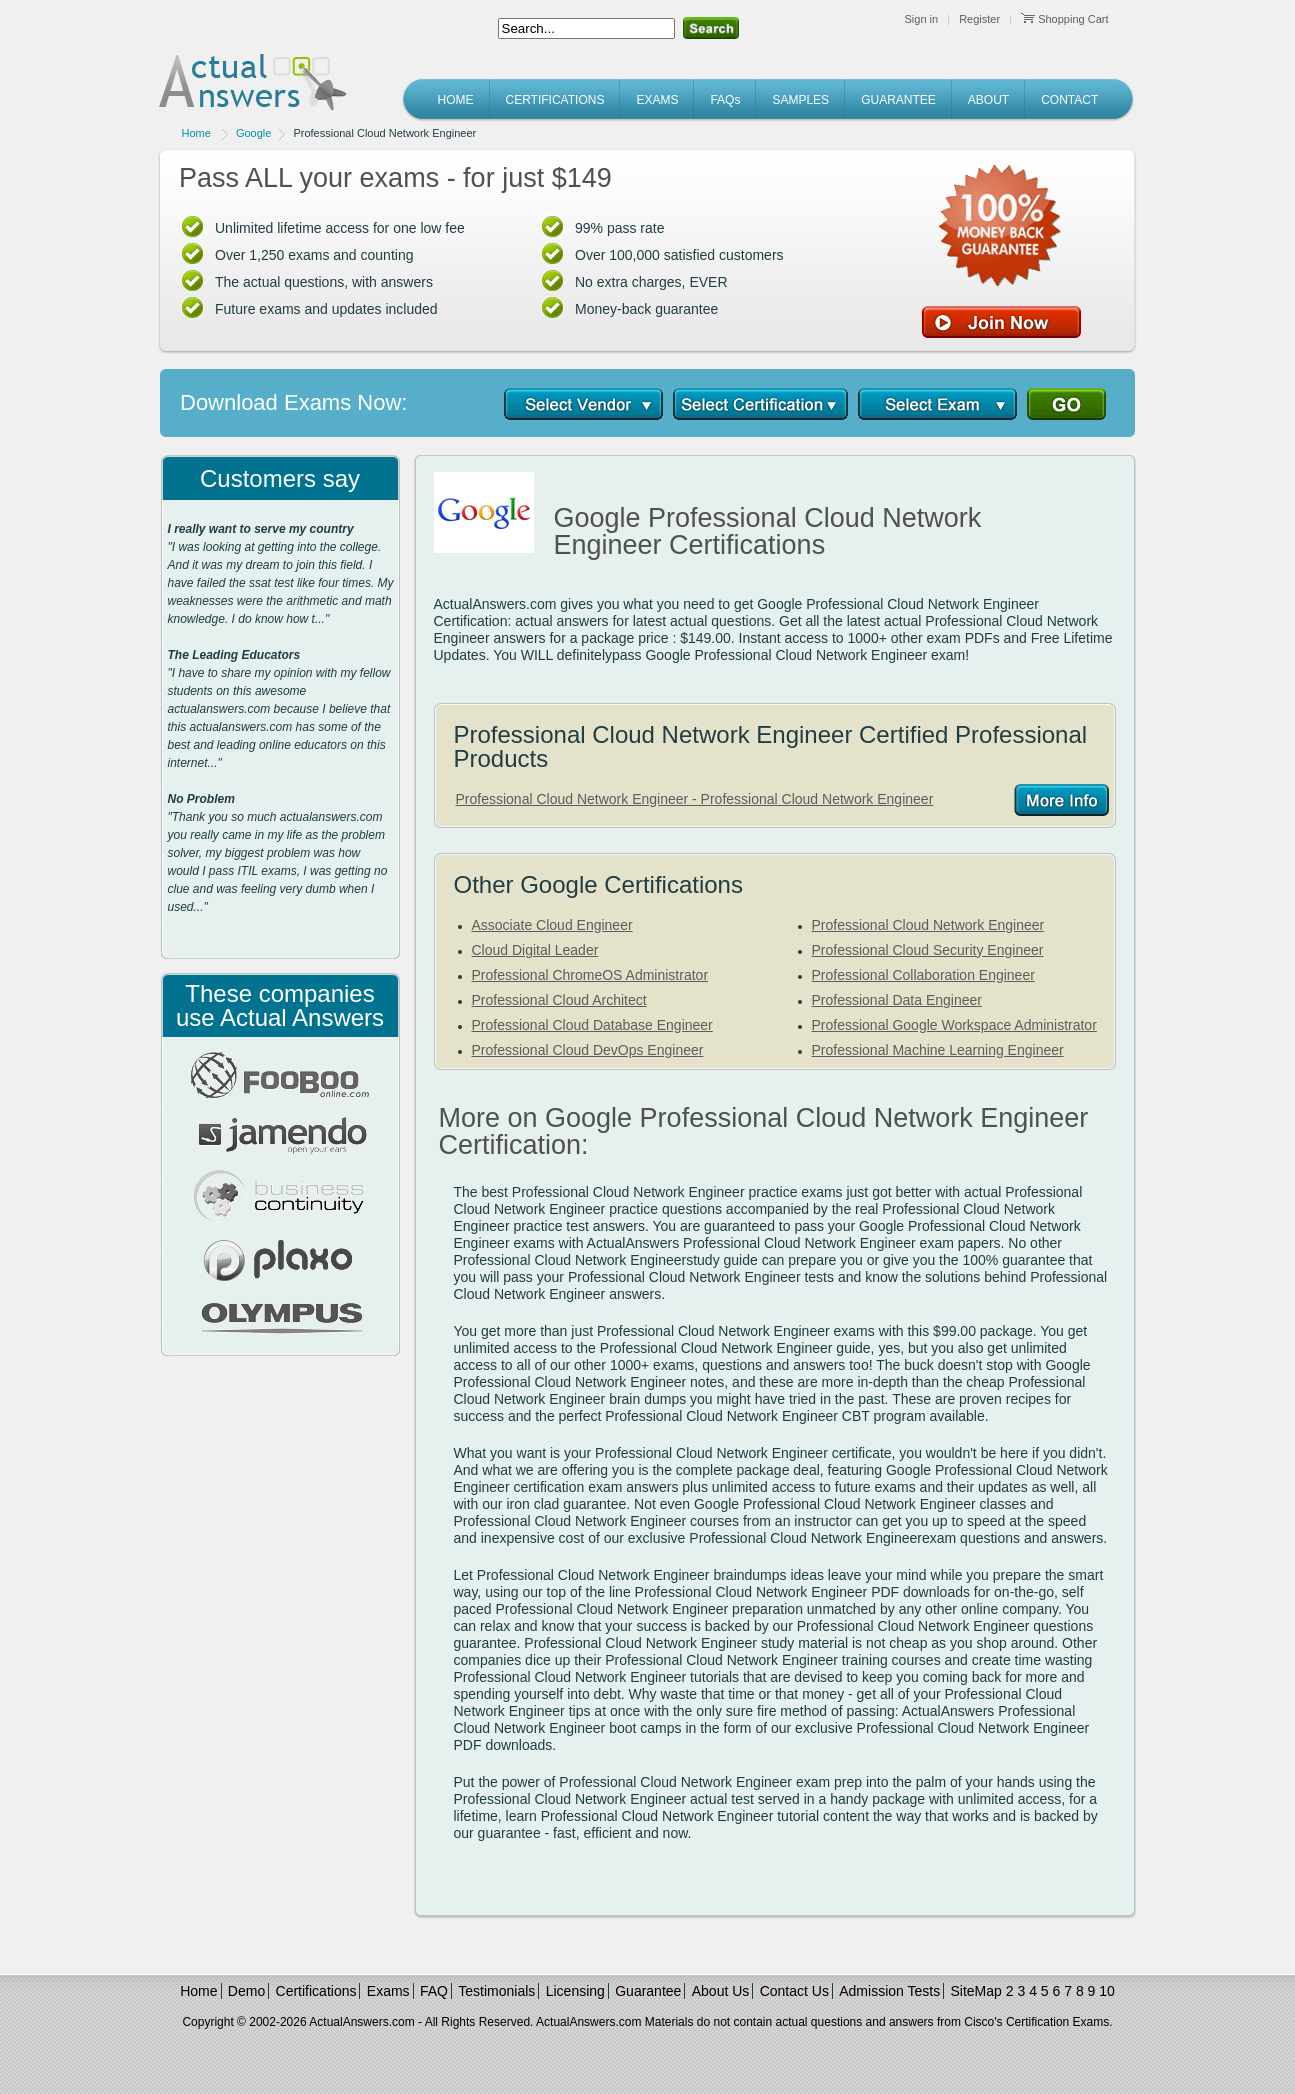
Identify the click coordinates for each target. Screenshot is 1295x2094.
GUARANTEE (898, 100)
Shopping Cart (1064, 19)
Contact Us (794, 1991)
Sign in (922, 19)
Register (979, 19)
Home (196, 133)
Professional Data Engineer (897, 1000)
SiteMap (976, 1991)
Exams (388, 1991)
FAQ (434, 1991)
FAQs (725, 100)
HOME (456, 100)
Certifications (316, 1991)
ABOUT (988, 100)
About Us (721, 1991)
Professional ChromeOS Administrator (590, 975)
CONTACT (1069, 100)
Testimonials (496, 1991)
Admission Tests (889, 1991)
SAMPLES (800, 100)
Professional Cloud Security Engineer (928, 950)
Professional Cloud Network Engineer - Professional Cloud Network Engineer (695, 799)
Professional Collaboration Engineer (923, 975)
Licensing (575, 1991)
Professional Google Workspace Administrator (954, 1025)
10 (1107, 1991)
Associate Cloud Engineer (552, 925)
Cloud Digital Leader (535, 950)
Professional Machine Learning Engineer (938, 1050)
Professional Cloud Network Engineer (928, 925)
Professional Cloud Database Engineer (592, 1025)
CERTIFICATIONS (555, 100)
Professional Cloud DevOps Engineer (588, 1050)
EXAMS (657, 100)
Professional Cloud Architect (559, 1000)
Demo (246, 1991)
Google (253, 133)
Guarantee (648, 1991)
